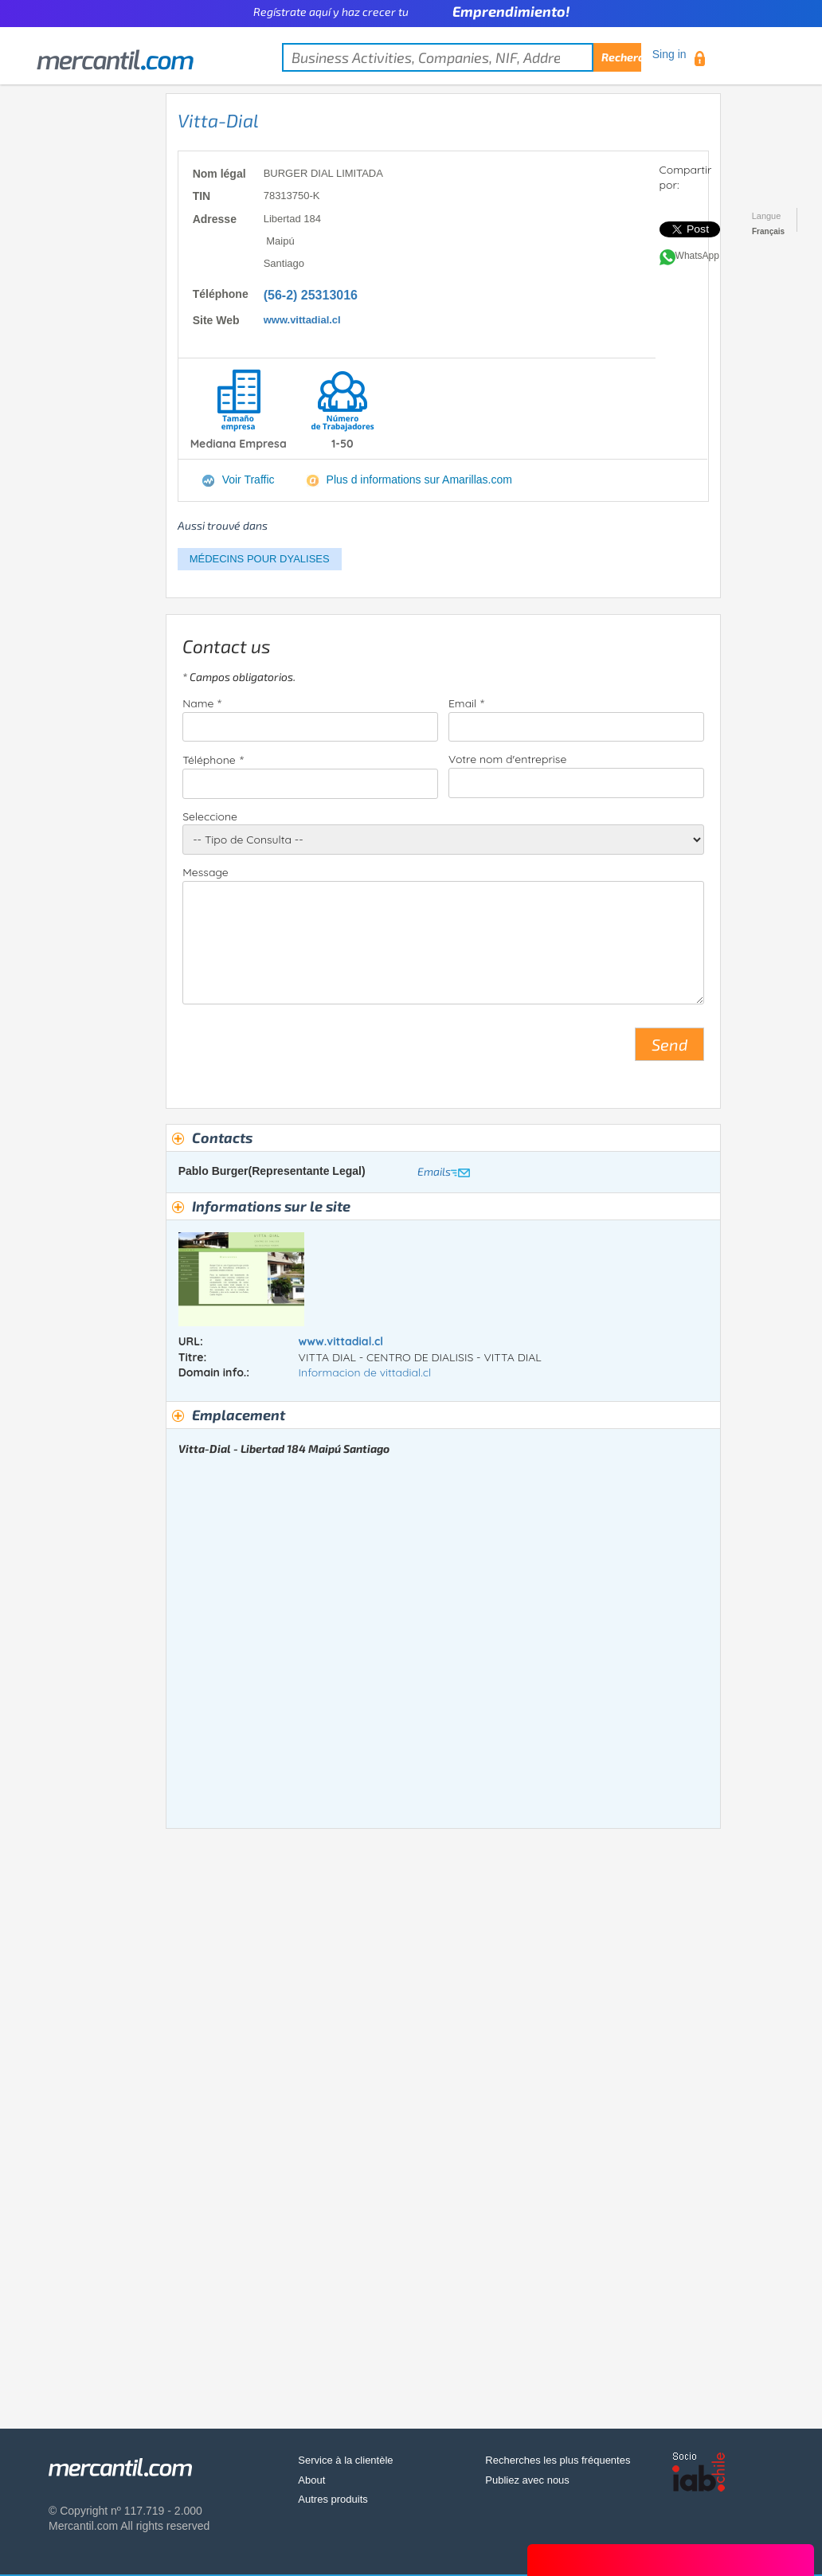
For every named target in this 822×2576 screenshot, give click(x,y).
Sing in (669, 54)
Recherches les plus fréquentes (557, 2460)
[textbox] (461, 57)
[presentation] (303, 1051)
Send (669, 1044)
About (311, 2480)
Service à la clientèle (345, 2460)
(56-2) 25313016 (311, 295)
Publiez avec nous (527, 2480)
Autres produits (332, 2499)
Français (768, 231)
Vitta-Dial (218, 120)
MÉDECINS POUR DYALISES (260, 559)
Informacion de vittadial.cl (365, 1372)
